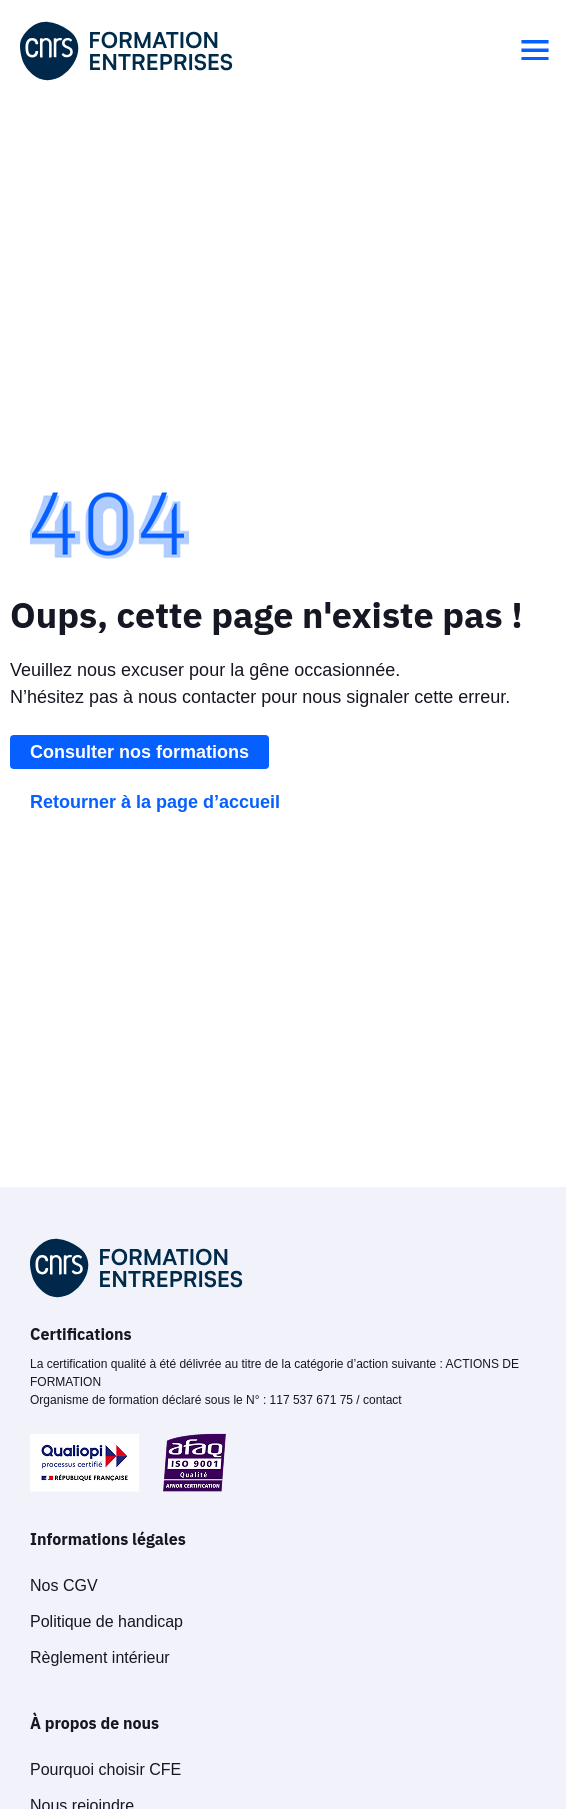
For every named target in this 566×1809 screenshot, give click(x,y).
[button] (535, 51)
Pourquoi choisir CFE (105, 1769)
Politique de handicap (106, 1621)
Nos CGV (64, 1585)
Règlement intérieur (100, 1657)
